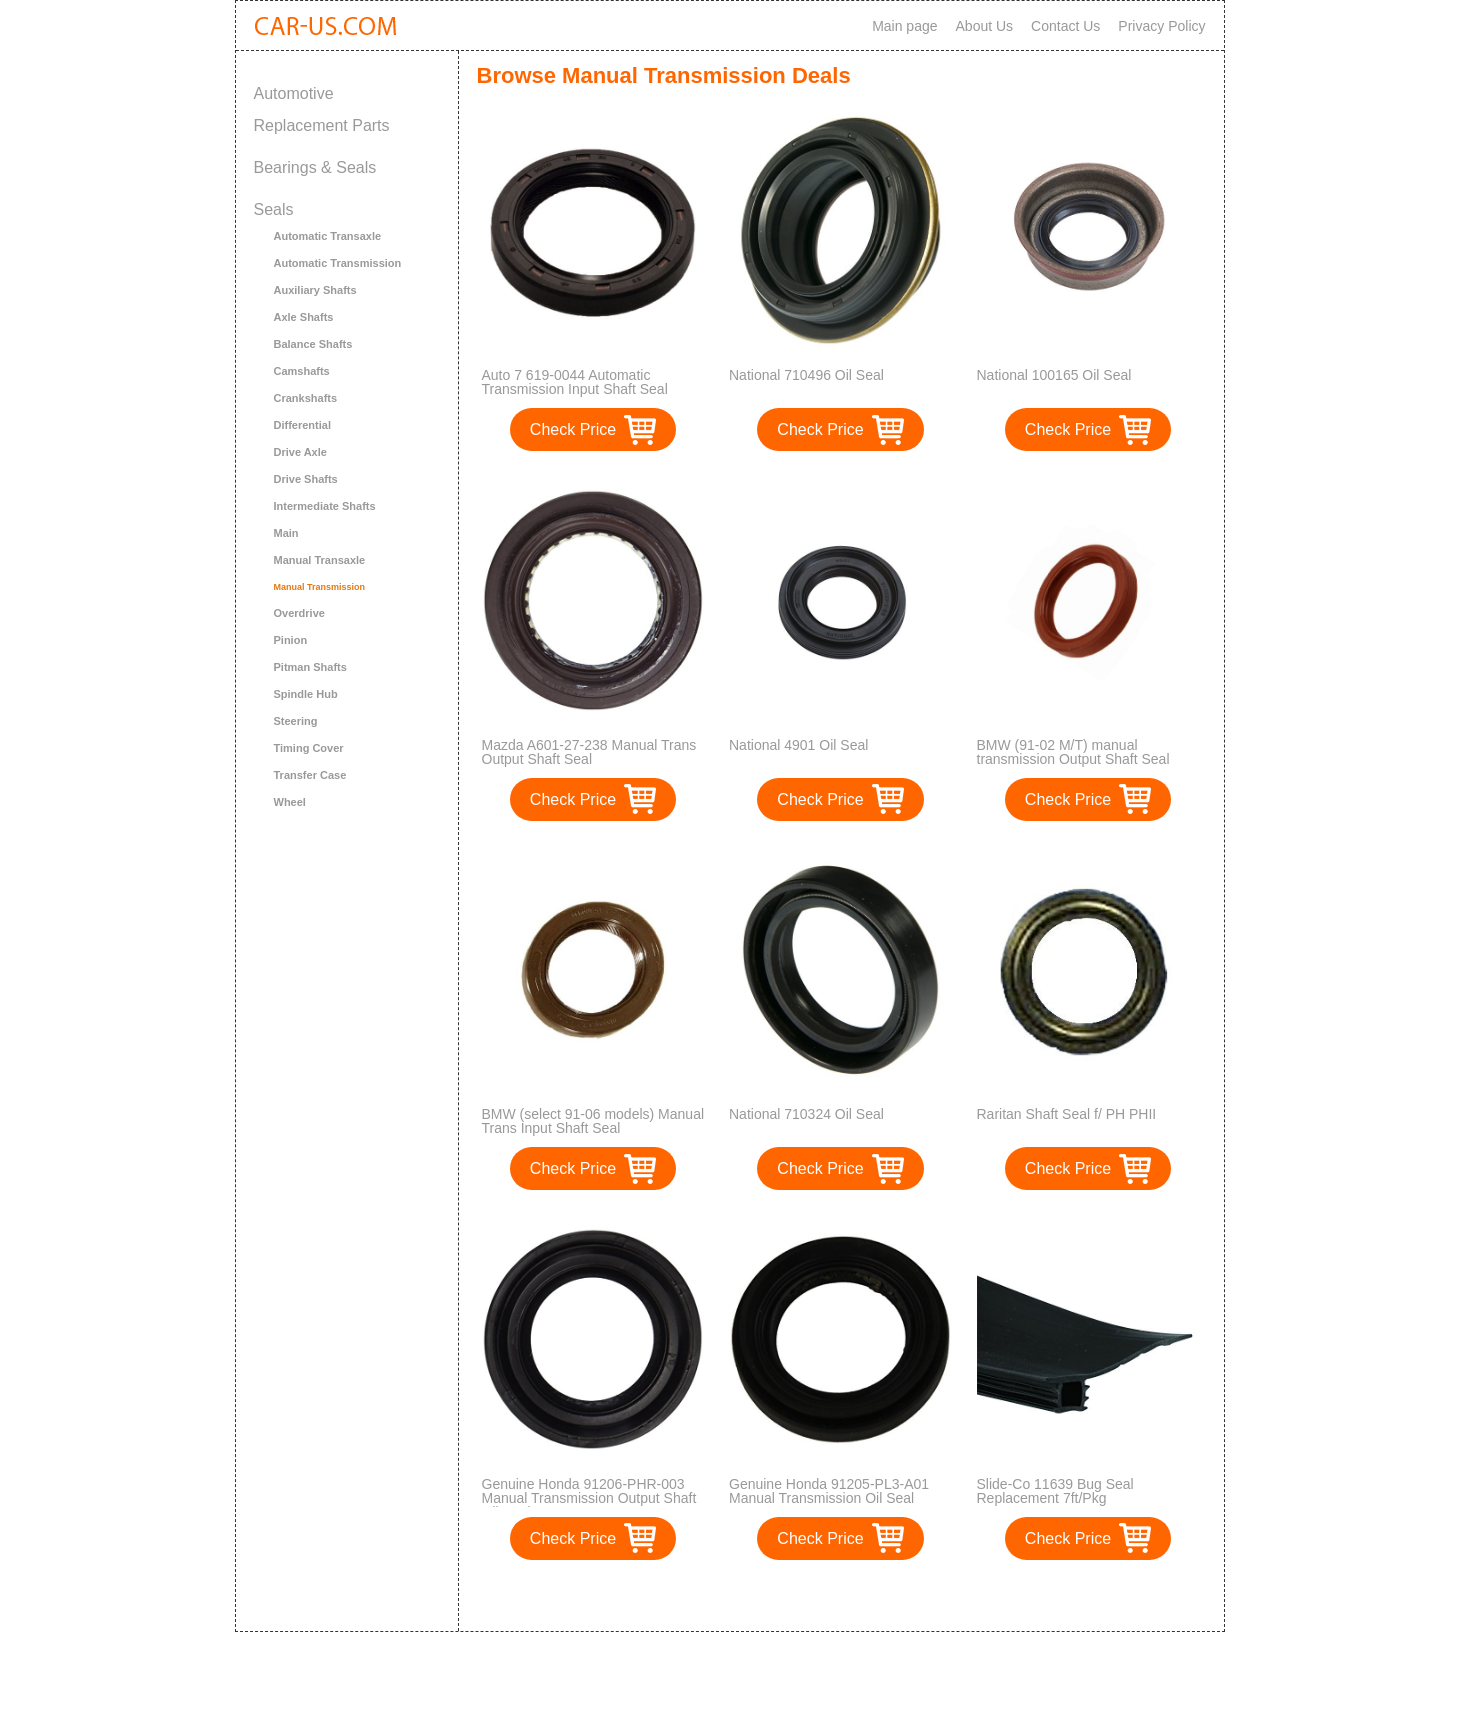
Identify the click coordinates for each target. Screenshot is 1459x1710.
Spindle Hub (306, 694)
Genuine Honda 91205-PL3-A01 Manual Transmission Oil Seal (829, 1491)
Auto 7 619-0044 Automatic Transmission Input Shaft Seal (575, 382)
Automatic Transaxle (328, 236)
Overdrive (299, 613)
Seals (274, 209)
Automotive (294, 93)
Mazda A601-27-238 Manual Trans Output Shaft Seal (589, 752)
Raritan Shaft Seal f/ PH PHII (1067, 1114)
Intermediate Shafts (325, 506)
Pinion (291, 640)
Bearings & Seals (315, 167)
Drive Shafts (306, 479)
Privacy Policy (1161, 26)
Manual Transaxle (320, 560)
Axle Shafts (304, 317)
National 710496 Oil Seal (806, 375)
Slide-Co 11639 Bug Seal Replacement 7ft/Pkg (1055, 1491)
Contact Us (1065, 26)
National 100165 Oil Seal (1054, 375)
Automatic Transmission (338, 263)
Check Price (573, 429)
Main (286, 533)
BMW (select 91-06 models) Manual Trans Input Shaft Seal (593, 1121)
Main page (904, 26)
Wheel (290, 802)
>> (877, 1595)
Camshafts (302, 371)
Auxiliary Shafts (315, 290)
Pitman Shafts (310, 667)
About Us (985, 26)
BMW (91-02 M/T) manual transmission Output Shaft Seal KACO (1073, 759)
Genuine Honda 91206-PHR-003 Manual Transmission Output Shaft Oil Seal (589, 1498)
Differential (302, 425)
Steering (296, 721)
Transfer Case (310, 775)
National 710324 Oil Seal (806, 1114)
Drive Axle (300, 452)
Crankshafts (306, 398)
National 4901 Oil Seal (798, 745)
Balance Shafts (313, 344)
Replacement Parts (322, 125)
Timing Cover (309, 748)
